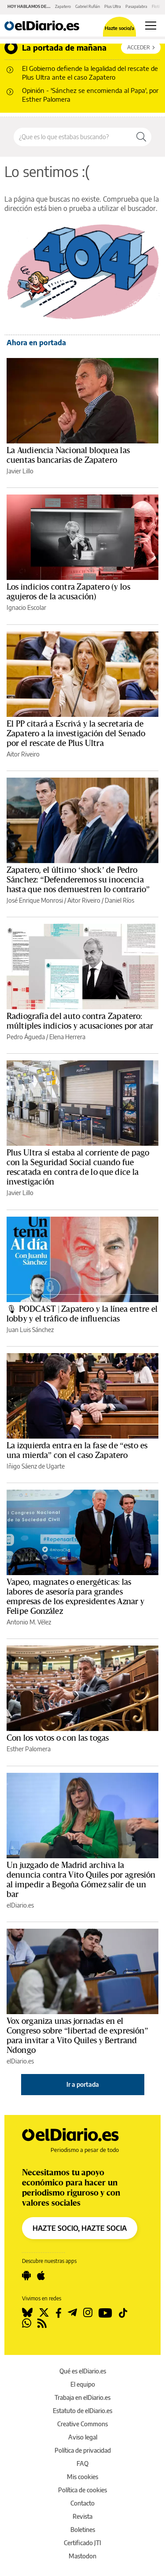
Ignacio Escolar (26, 607)
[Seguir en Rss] (42, 2323)
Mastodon (82, 2556)
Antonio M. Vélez (29, 1622)
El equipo (82, 2384)
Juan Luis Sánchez (30, 1329)
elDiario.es (20, 1905)
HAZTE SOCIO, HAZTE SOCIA (80, 2228)
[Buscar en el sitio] (73, 137)
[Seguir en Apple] (41, 2275)
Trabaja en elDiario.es (82, 2397)
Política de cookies (82, 2490)
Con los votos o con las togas (58, 1738)
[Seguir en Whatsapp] (26, 2323)
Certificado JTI (82, 2542)
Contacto (82, 2503)
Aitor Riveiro (23, 754)
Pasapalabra (136, 6)
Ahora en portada (36, 342)
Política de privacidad (83, 2450)
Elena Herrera (67, 1037)
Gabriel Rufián (87, 6)
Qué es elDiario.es (82, 2371)
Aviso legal (82, 2437)
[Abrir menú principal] (150, 26)
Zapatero (63, 6)
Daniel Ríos (119, 900)
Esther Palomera (29, 1749)
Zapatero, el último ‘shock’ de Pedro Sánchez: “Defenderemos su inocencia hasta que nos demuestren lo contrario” (78, 880)
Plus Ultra (112, 6)
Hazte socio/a (119, 28)
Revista (82, 2516)
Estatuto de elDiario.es (82, 2410)
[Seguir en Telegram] (72, 2312)
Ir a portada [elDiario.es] (82, 2084)
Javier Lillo (20, 471)
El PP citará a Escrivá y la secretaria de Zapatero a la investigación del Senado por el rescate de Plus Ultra (76, 734)
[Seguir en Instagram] (87, 2312)
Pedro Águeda (26, 1037)
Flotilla (157, 6)
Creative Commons (82, 2424)
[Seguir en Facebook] (58, 2313)
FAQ (82, 2463)
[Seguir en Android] (26, 2275)
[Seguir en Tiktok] (123, 2313)
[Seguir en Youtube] (105, 2313)
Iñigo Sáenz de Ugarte (36, 1466)
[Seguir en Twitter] (44, 2312)
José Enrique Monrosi (35, 900)
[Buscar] (141, 137)
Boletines (82, 2529)
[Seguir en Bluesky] (27, 2312)
